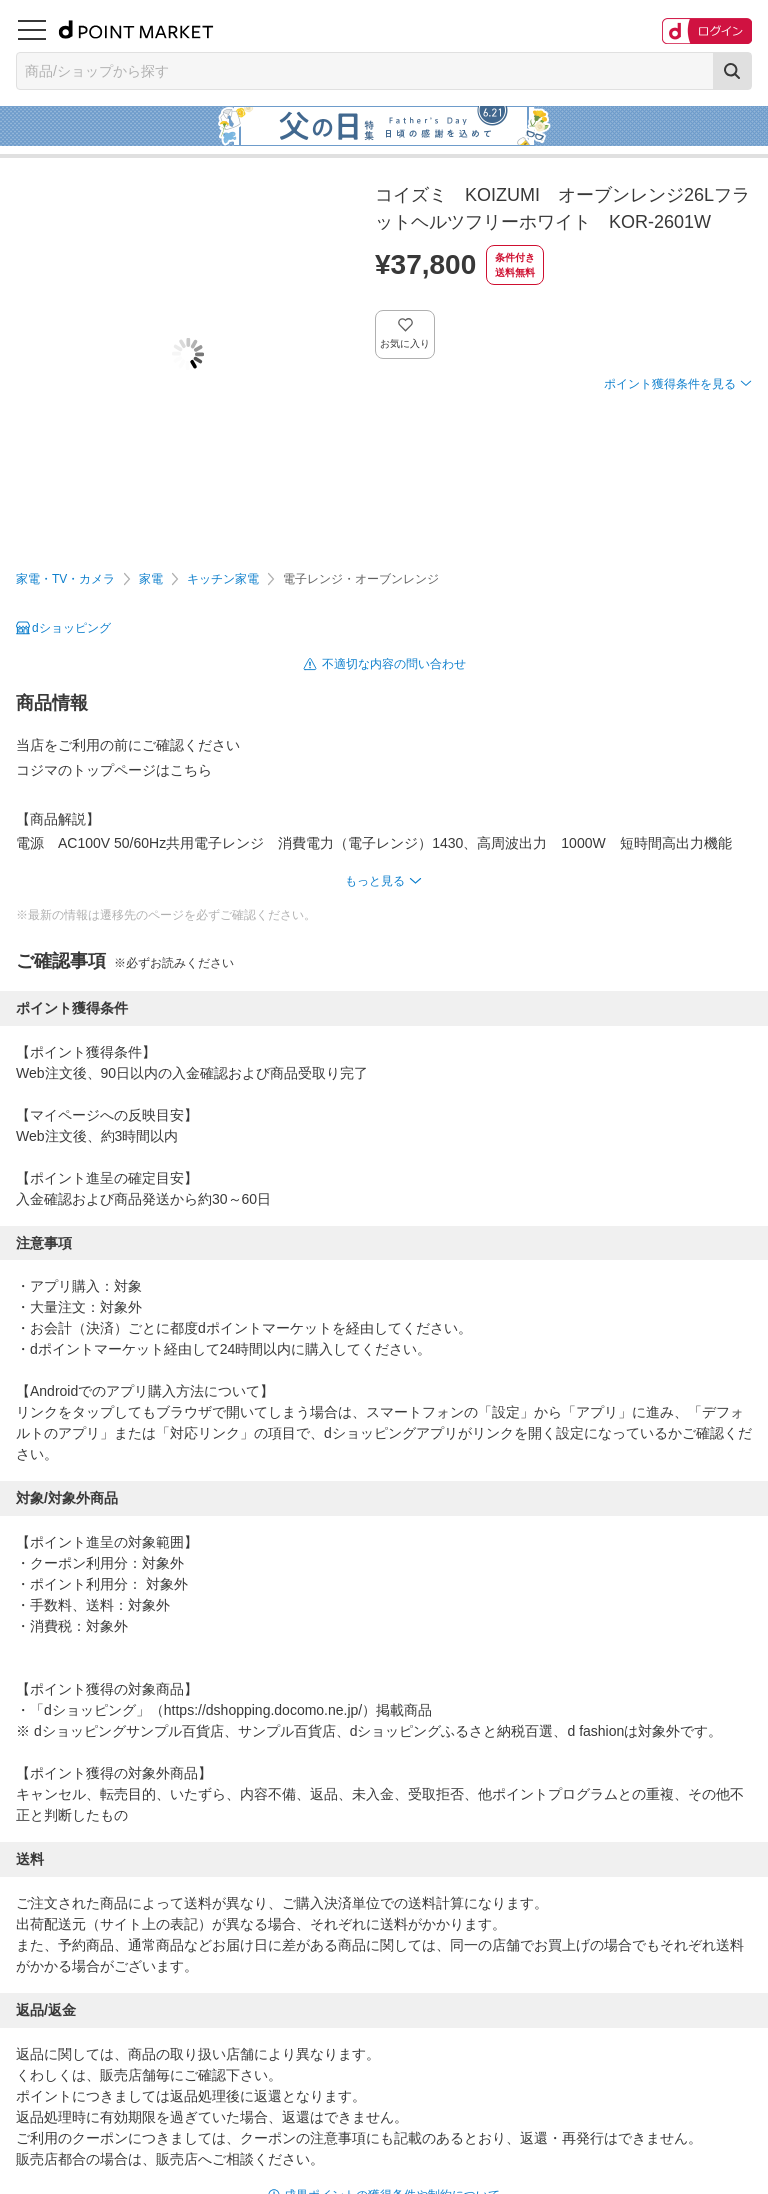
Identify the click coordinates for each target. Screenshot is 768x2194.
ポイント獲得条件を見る (670, 384)
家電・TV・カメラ (65, 579)
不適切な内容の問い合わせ (394, 664)
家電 (151, 579)
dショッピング (71, 628)
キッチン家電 (223, 579)
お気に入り (405, 343)
